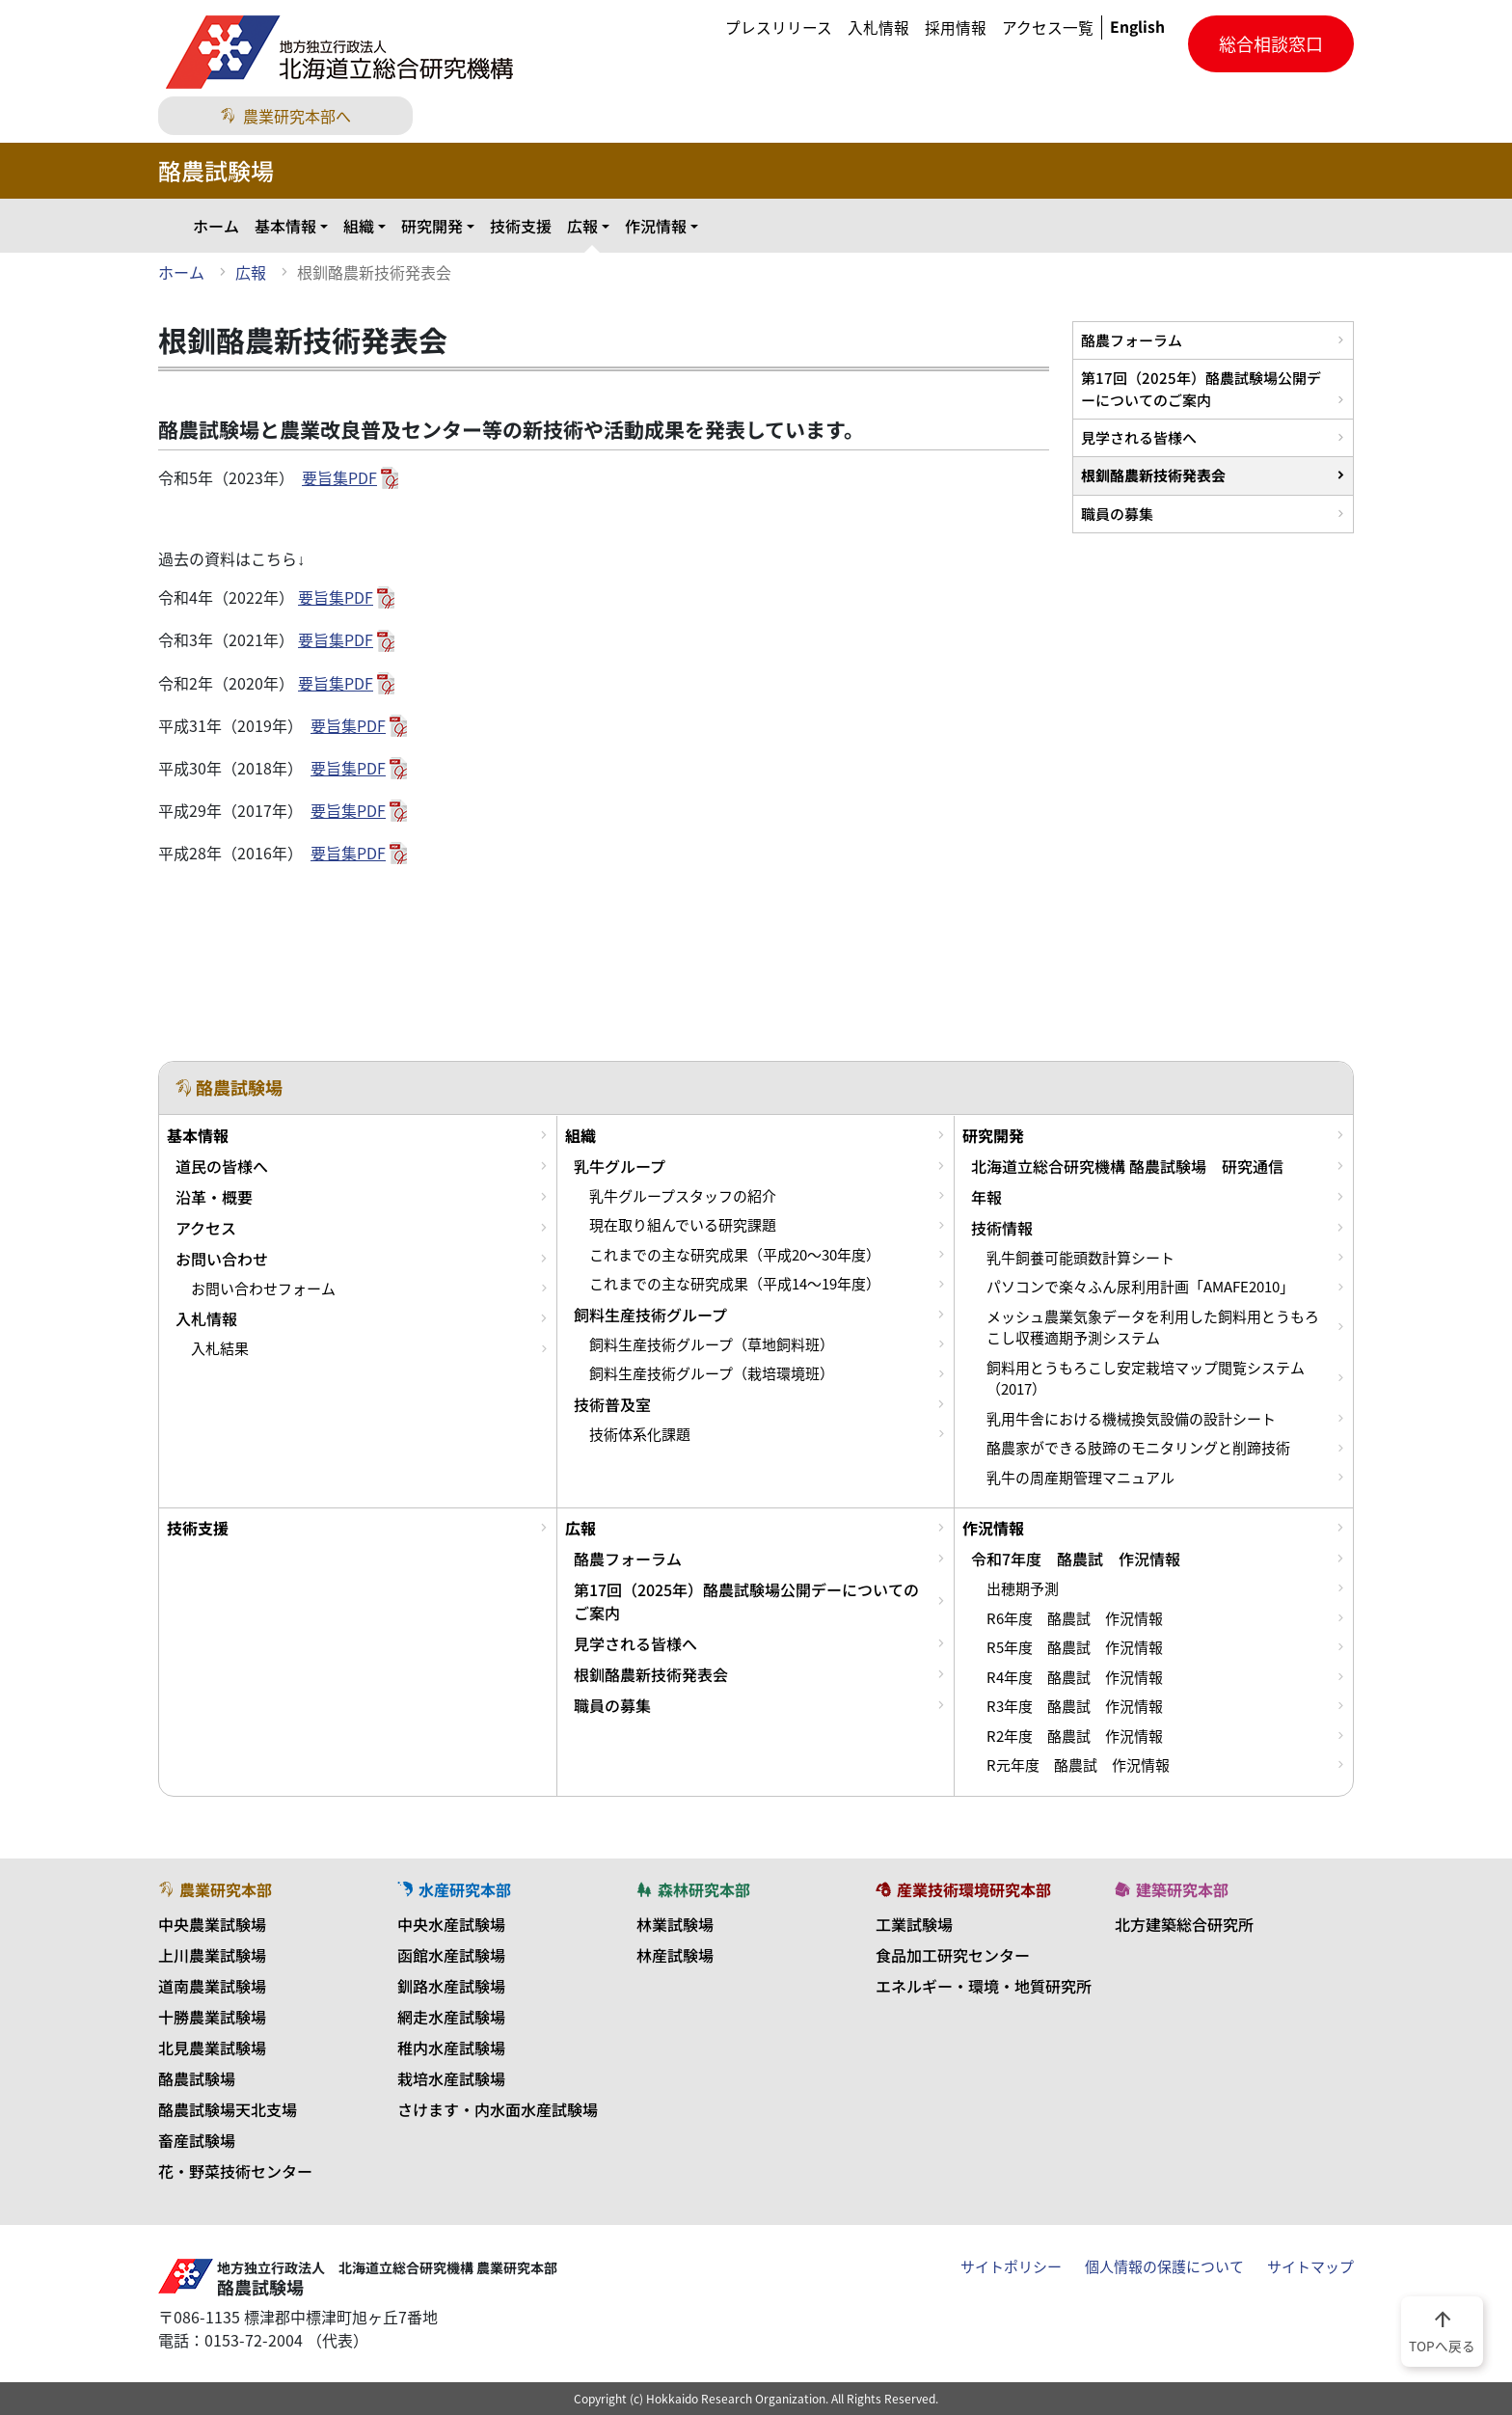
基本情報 (285, 225)
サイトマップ (1310, 2266)
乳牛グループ (619, 1166)
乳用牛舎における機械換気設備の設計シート (1131, 1418)
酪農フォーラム (1131, 340)
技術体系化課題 (639, 1434)
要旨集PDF (339, 477)
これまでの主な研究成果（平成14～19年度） (734, 1283)
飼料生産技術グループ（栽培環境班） (711, 1373)
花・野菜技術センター (235, 2171)
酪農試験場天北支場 (227, 2109)
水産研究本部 (454, 1889)
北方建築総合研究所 (1184, 1924)
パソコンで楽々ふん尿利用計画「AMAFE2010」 (1140, 1286)
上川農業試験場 (212, 1955)
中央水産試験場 (451, 1924)
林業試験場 (675, 1924)
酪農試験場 (196, 2078)
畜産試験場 (196, 2140)
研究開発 (432, 225)
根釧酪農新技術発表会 (1153, 475)
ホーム (216, 225)
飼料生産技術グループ (650, 1314)
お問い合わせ (222, 1258)
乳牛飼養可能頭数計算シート (1080, 1257)
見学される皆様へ (1139, 437)
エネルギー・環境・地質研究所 (984, 1985)
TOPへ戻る (1442, 2330)
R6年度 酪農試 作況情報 (1074, 1618)
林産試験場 (675, 1955)
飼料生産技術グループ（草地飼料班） (711, 1344)
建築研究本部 (1171, 1889)
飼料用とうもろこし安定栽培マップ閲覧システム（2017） (1145, 1378)
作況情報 (656, 225)
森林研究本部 (693, 1889)
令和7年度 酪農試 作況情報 (1075, 1558)
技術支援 (521, 225)
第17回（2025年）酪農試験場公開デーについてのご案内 (1201, 388)
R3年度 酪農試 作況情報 (1074, 1706)
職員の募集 (1117, 513)
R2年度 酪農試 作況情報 (1074, 1736)
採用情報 (955, 27)
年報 (986, 1196)
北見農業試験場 (212, 2047)
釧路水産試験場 (451, 1985)
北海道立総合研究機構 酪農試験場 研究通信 (1127, 1166)
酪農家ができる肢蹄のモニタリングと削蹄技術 (1138, 1447)
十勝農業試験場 (212, 2016)
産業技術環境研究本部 (963, 1889)
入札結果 (220, 1348)
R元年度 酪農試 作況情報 (1078, 1765)
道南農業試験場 (212, 1985)
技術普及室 (612, 1404)
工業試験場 (914, 1924)
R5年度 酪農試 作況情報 (1074, 1647)
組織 (358, 225)
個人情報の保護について (1164, 2266)
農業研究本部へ (285, 115)
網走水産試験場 (451, 2016)
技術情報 (1002, 1227)
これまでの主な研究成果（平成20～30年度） (734, 1254)
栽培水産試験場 (451, 2078)
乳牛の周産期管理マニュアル (1080, 1477)
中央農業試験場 (212, 1924)
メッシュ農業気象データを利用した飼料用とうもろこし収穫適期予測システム (1152, 1327)
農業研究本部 (215, 1889)
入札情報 (878, 27)
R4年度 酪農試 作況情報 (1074, 1677)
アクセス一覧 (1048, 27)
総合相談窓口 (1271, 44)
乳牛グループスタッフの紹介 (682, 1196)
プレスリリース (778, 27)
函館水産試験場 (451, 1955)
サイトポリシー (1011, 2266)
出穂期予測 (1022, 1588)
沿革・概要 (214, 1196)
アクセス (206, 1227)
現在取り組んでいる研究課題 (682, 1224)
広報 (582, 225)
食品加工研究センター (953, 1955)
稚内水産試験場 (451, 2047)
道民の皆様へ (222, 1166)
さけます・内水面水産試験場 (497, 2109)
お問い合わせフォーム (263, 1288)
